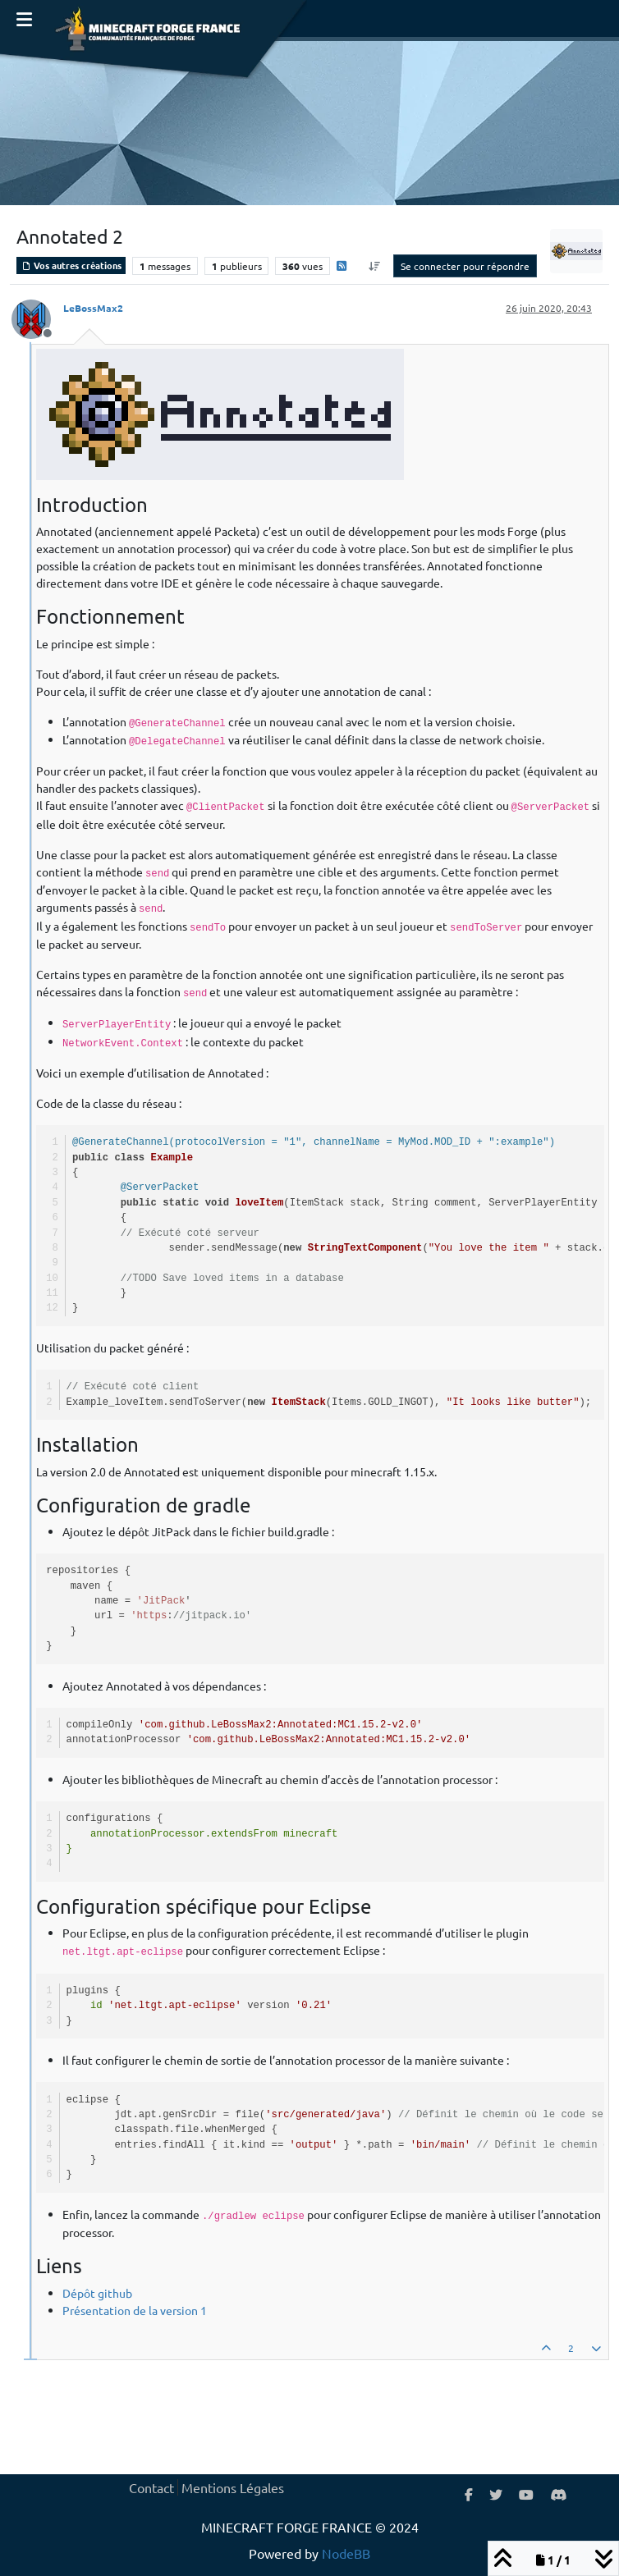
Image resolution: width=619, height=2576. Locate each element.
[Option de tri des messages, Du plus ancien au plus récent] (374, 265)
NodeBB (346, 2553)
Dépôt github (97, 2292)
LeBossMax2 (93, 307)
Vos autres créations (71, 265)
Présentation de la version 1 (134, 2310)
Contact (151, 2487)
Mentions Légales (232, 2487)
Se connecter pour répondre (465, 265)
